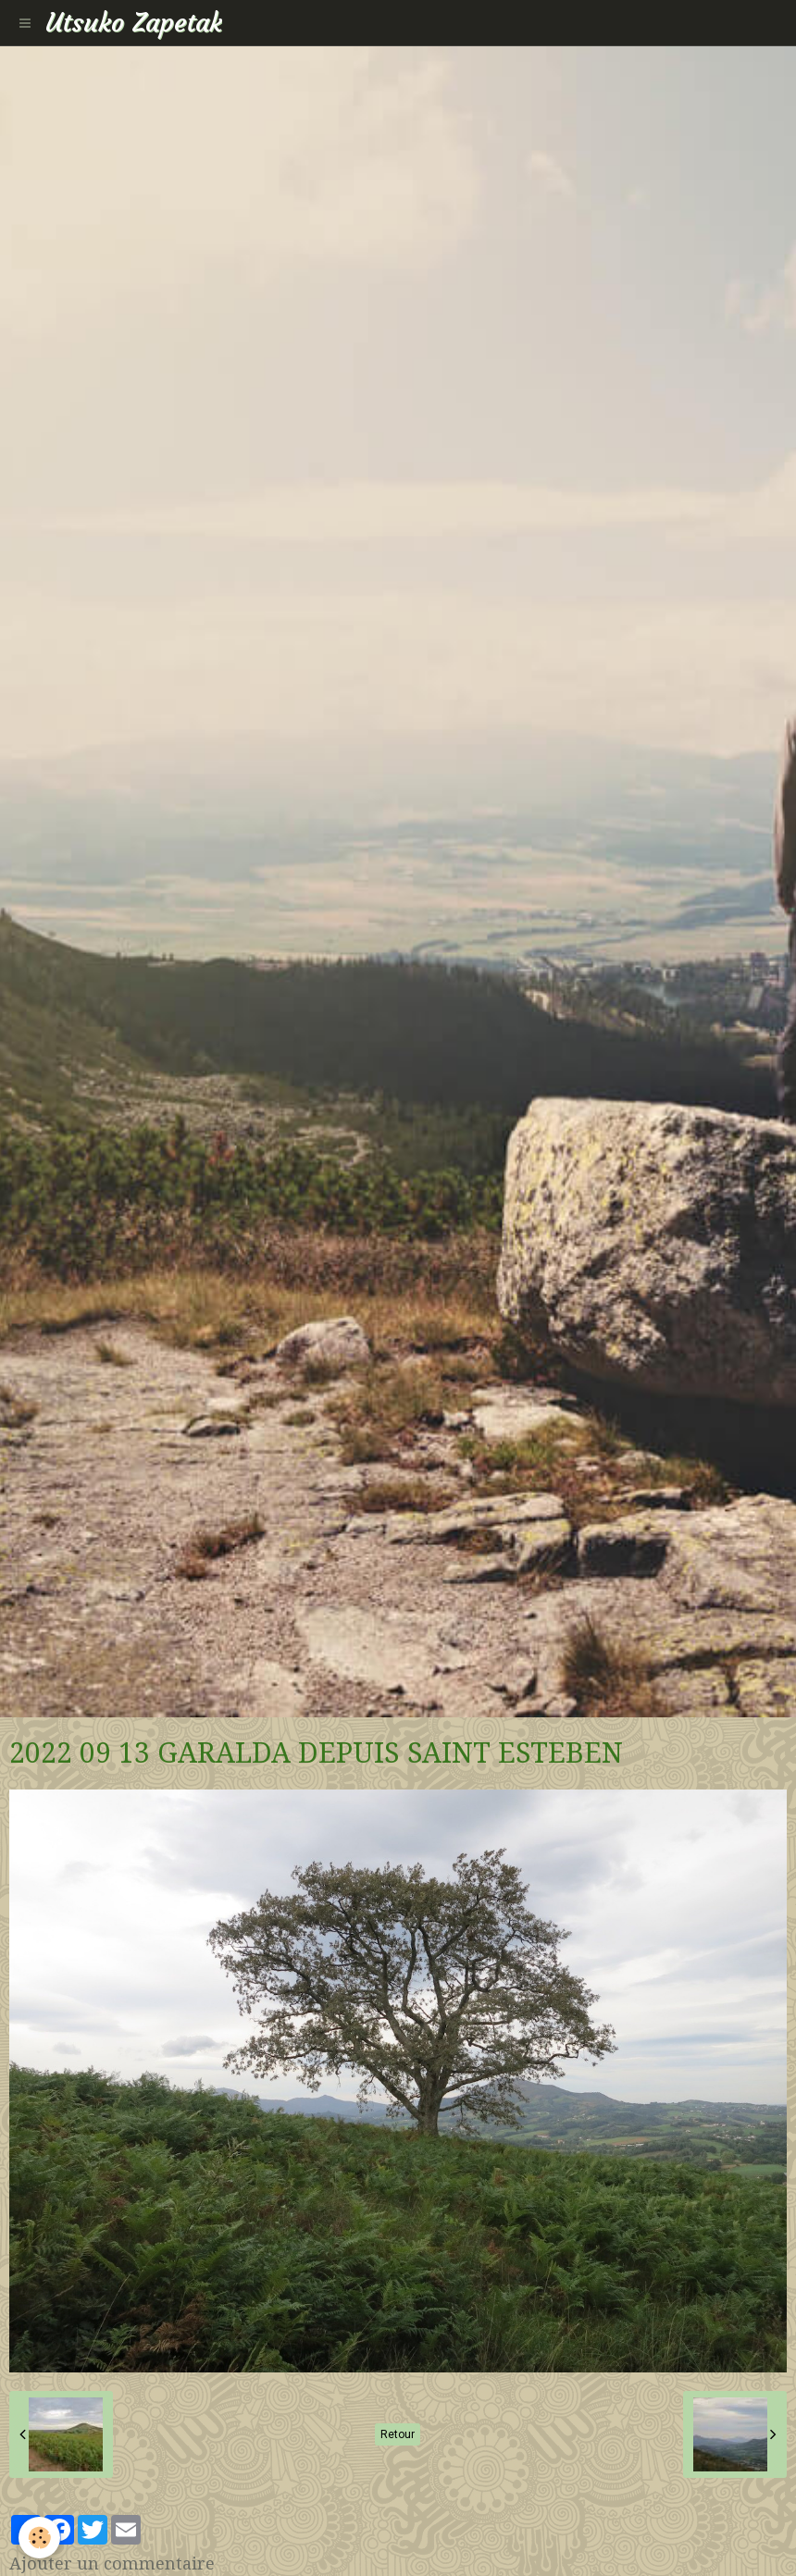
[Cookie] (39, 2537)
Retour (397, 2434)
